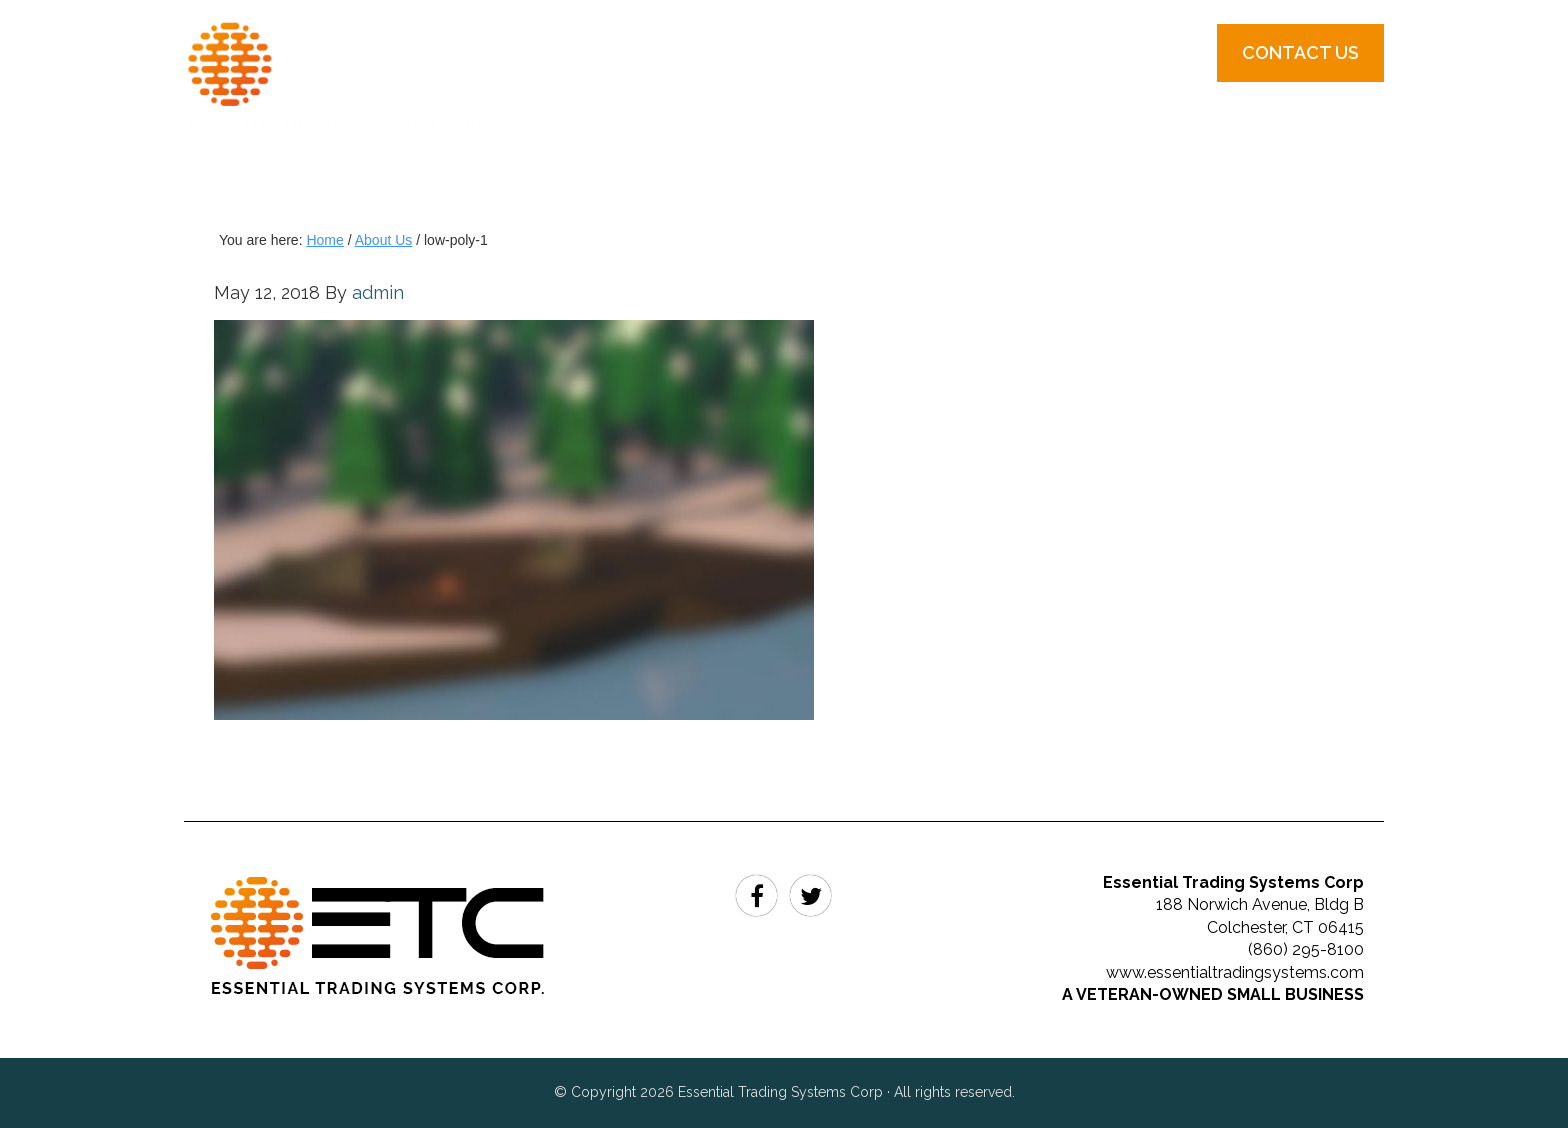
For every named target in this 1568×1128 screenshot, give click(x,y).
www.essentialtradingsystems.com (1235, 972)
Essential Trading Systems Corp (359, 110)
